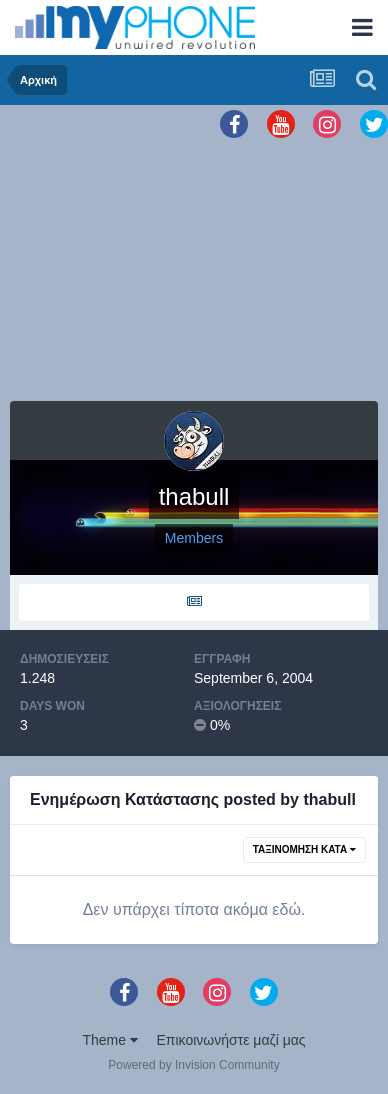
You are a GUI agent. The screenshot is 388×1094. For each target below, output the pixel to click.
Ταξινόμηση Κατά (304, 849)
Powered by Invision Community (193, 1065)
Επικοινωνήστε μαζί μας (231, 1040)
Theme (109, 1040)
